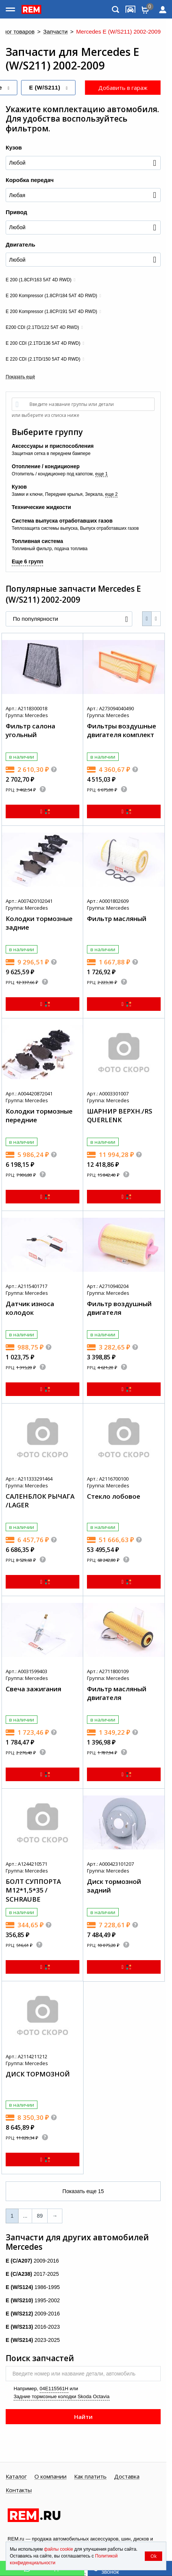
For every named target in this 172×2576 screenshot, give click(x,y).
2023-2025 (33, 2340)
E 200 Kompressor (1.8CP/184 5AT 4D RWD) (51, 295)
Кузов (14, 147)
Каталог (16, 2477)
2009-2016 (32, 2261)
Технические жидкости (41, 507)
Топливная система (37, 541)
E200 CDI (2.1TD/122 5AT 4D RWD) (42, 327)
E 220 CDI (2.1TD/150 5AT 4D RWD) (43, 359)
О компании (50, 2477)
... (25, 2216)
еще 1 (101, 474)
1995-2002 (33, 2300)
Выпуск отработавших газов (109, 528)
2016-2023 (33, 2327)
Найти (83, 2416)
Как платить (90, 2477)
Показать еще (83, 2191)
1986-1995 (33, 2287)
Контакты (19, 2490)
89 (40, 2216)
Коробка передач (30, 180)
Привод (16, 212)
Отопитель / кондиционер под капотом (52, 474)
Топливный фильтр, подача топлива (49, 548)
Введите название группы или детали (71, 404)
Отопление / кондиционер (45, 466)
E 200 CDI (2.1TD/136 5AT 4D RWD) (43, 343)
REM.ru (16, 2539)
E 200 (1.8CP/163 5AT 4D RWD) (38, 279)
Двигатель (20, 244)
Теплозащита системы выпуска (44, 528)
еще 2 (111, 494)
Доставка (126, 2477)
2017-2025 (32, 2274)
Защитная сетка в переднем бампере (51, 453)
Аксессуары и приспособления (53, 446)
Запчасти (55, 31)
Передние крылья (63, 494)
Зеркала (93, 494)
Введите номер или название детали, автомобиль (73, 2374)
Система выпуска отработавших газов (62, 521)
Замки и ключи (27, 494)
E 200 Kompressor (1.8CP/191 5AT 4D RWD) (51, 311)
